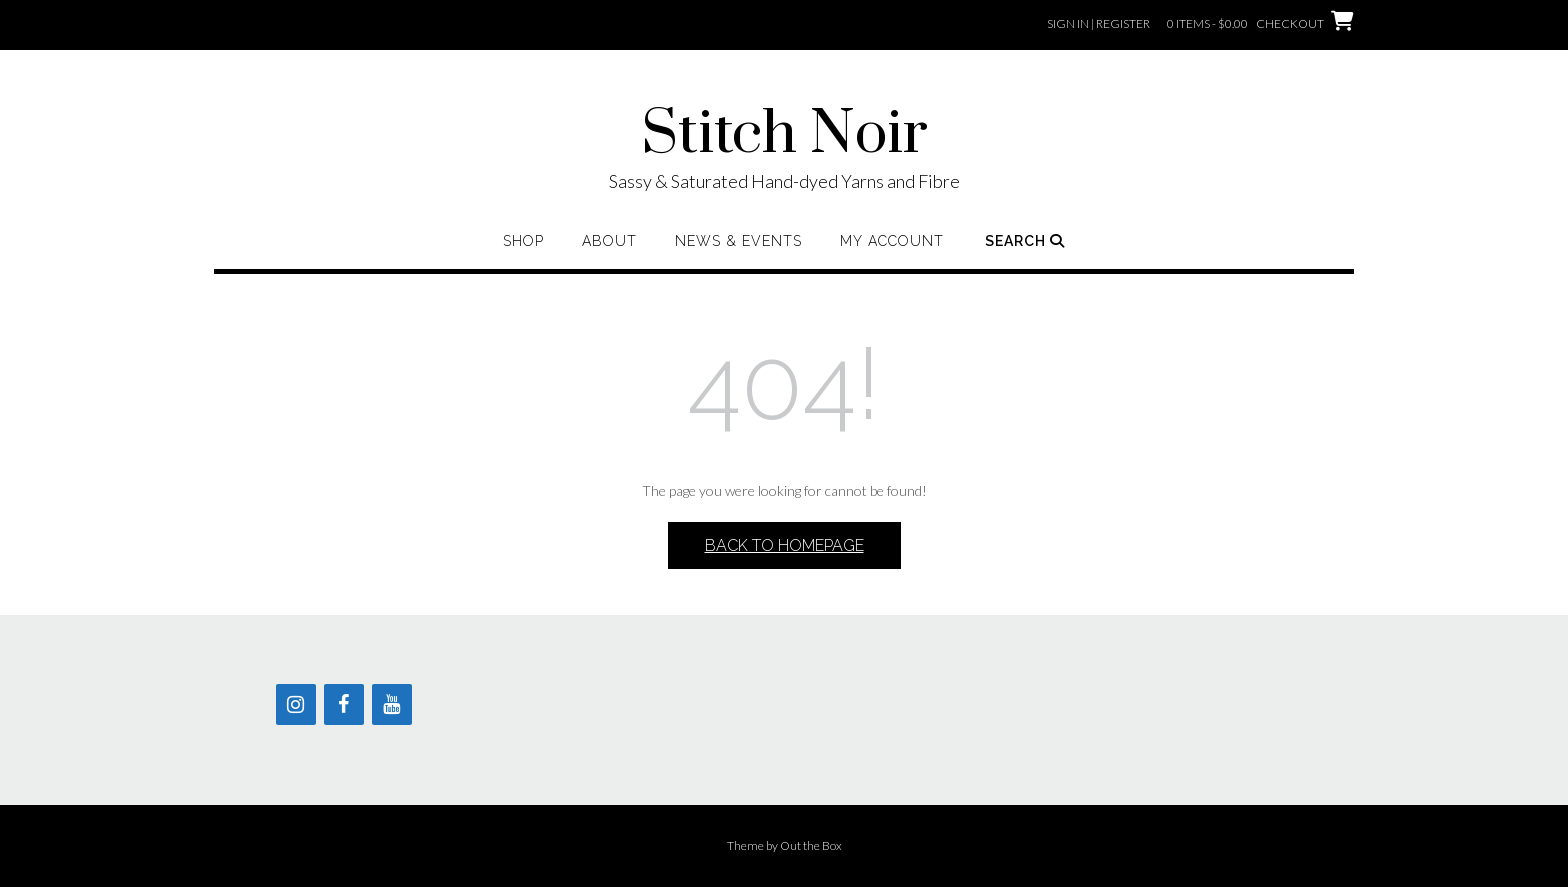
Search (1025, 241)
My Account (892, 241)
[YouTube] (392, 704)
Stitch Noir (784, 135)
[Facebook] (344, 704)
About (609, 241)
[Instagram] (296, 704)
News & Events (738, 241)
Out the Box (811, 845)
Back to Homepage (784, 545)
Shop (523, 241)
